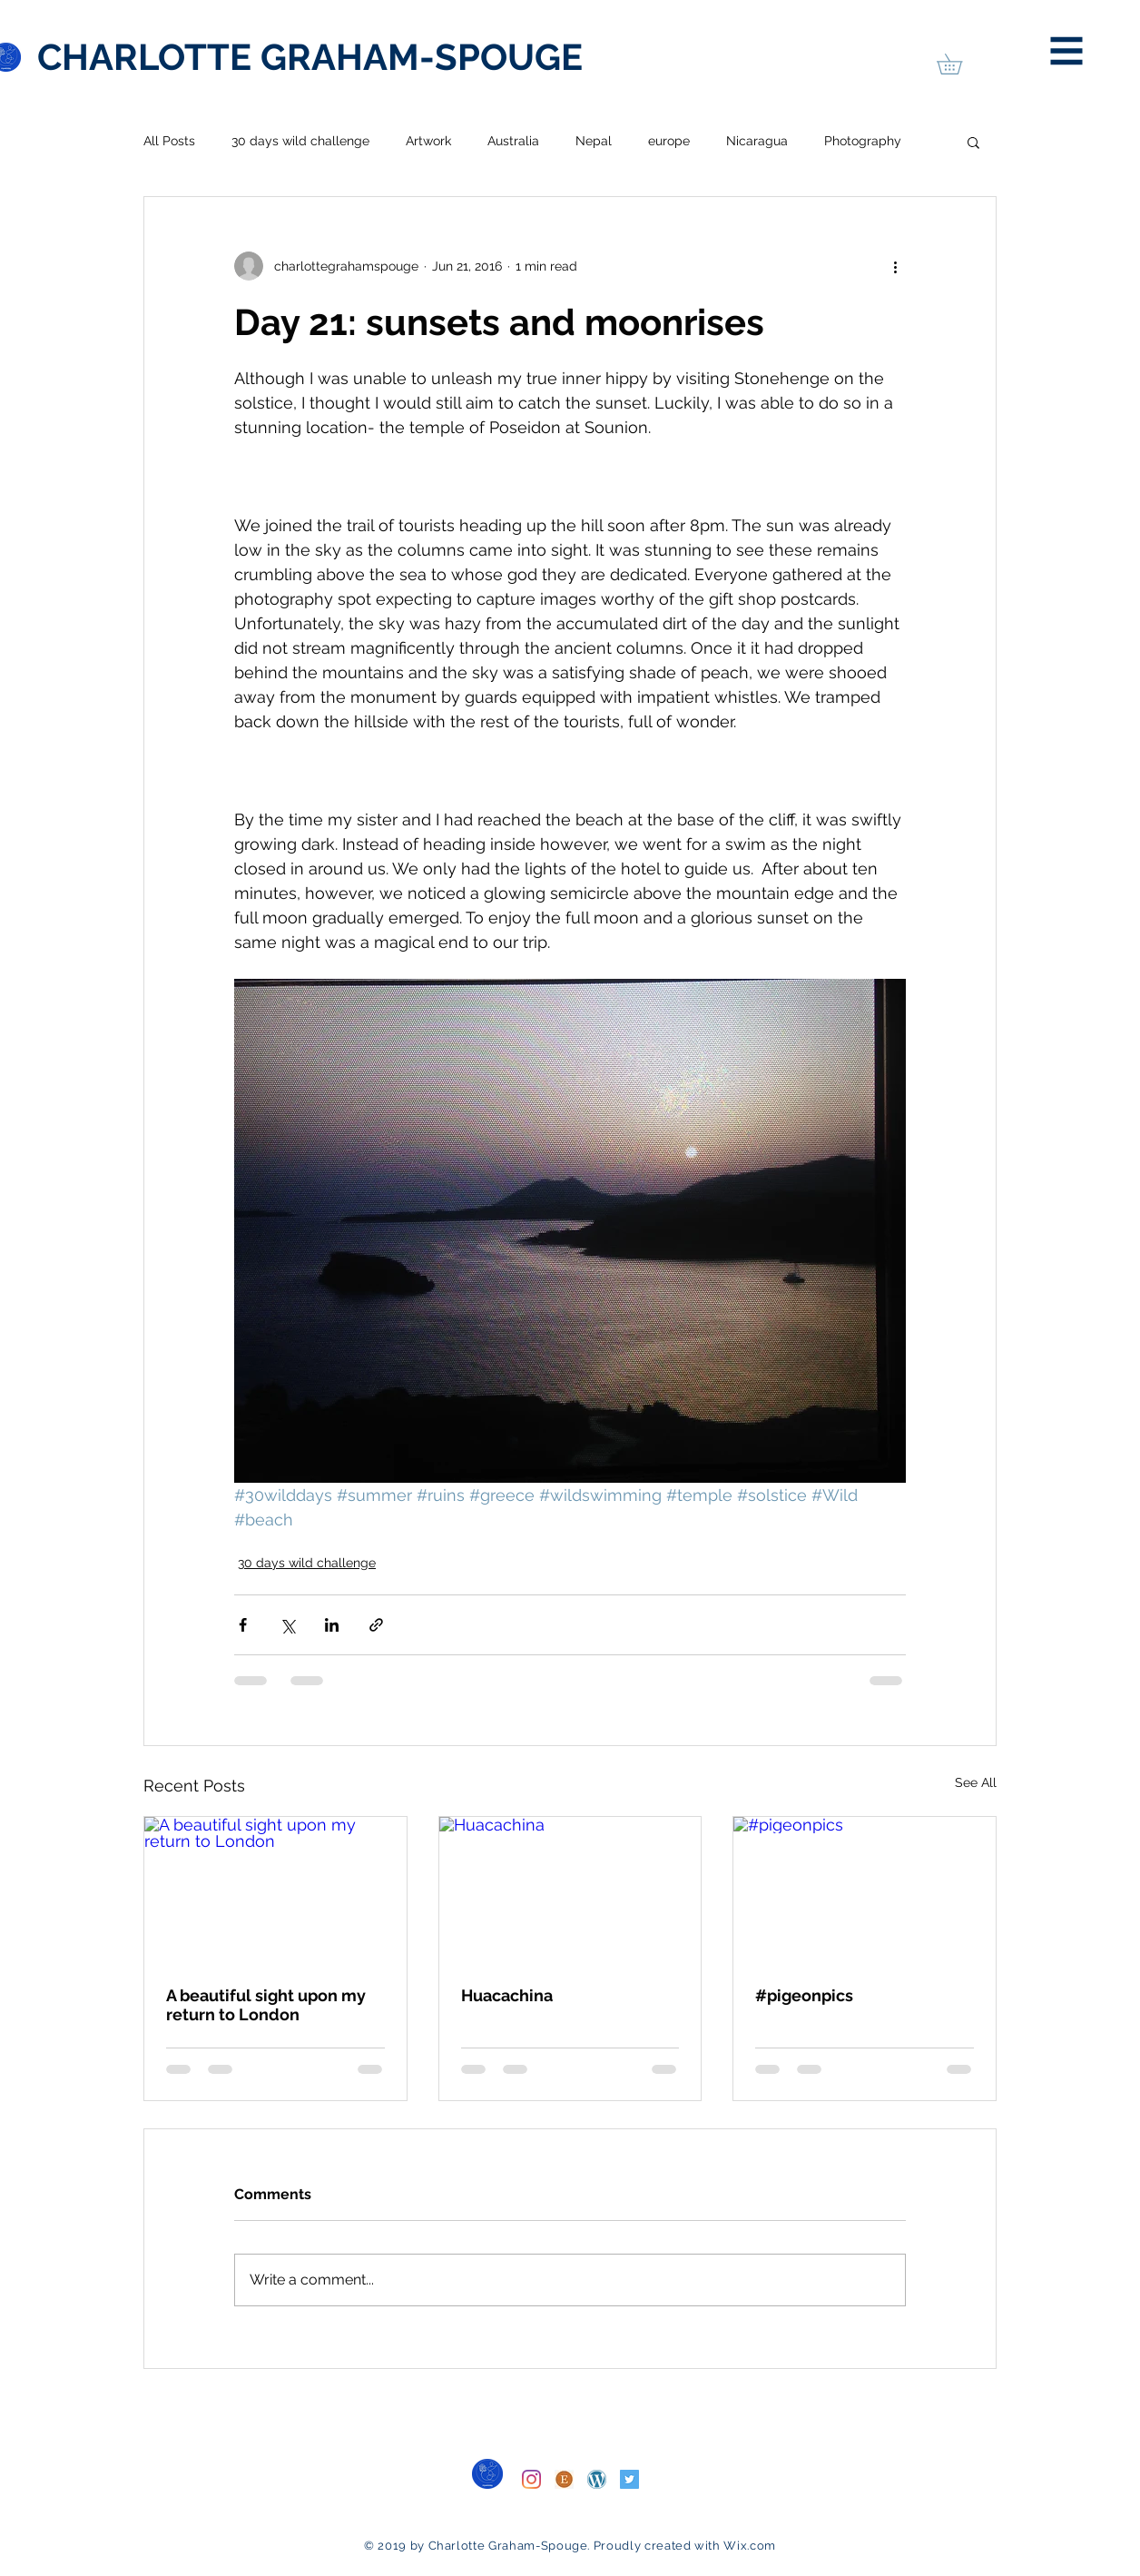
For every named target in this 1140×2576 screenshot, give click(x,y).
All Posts (169, 140)
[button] (1067, 51)
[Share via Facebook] (242, 1624)
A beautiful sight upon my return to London (266, 2005)
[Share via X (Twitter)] (287, 1624)
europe (669, 140)
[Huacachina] (570, 1890)
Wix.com (749, 2545)
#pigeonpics (804, 1995)
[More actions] (895, 266)
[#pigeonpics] (864, 1890)
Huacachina (507, 1995)
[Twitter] (629, 2479)
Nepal (593, 140)
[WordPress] (596, 2479)
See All (976, 1782)
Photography (862, 140)
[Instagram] (531, 2479)
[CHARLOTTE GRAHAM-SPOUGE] (310, 57)
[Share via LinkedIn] (331, 1624)
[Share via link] (376, 1624)
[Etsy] (564, 2479)
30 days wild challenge (300, 140)
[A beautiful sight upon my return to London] (275, 1890)
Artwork (428, 140)
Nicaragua (757, 140)
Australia (513, 140)
